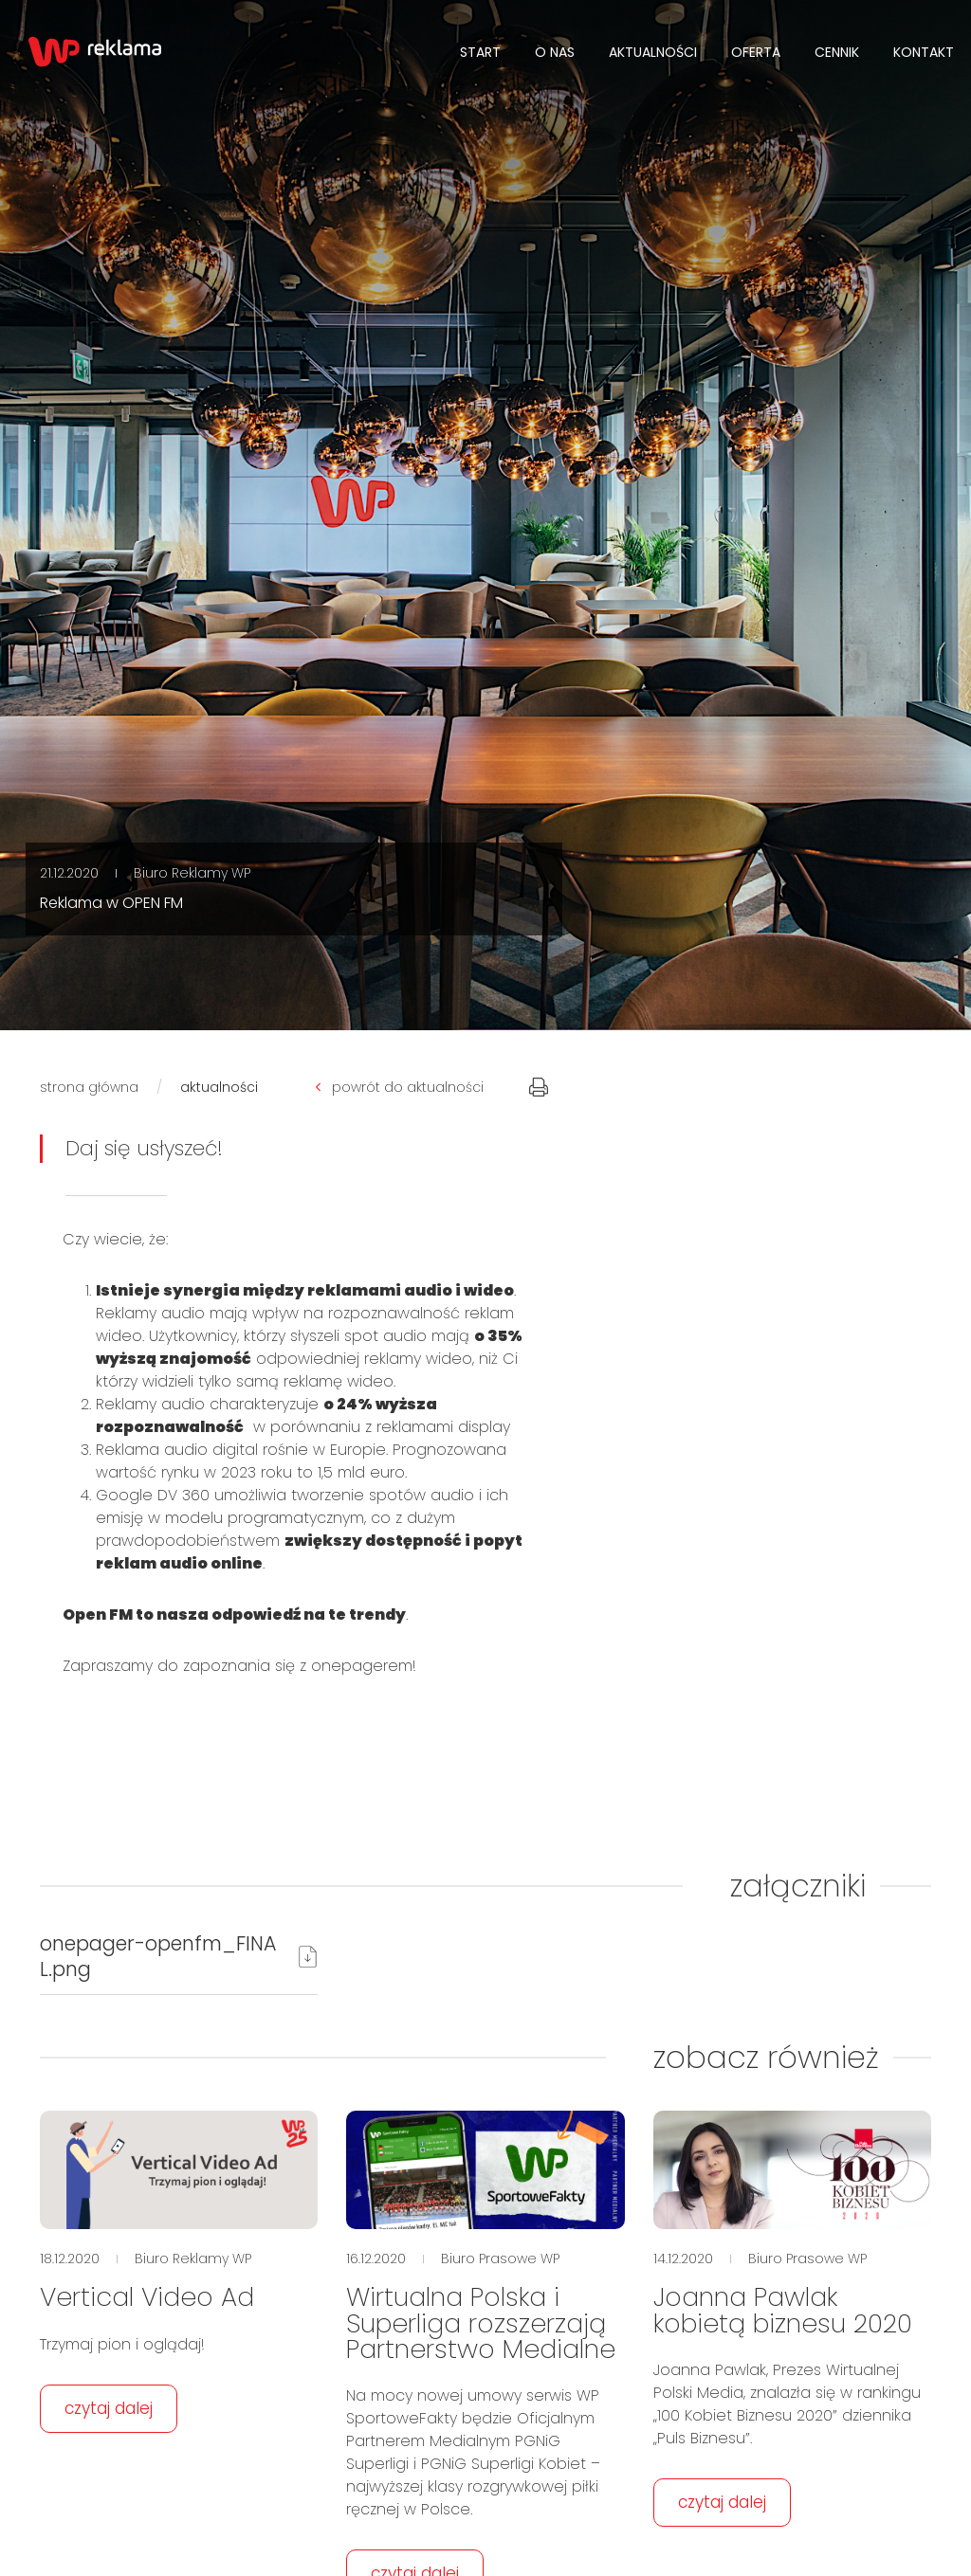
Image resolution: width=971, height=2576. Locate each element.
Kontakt (923, 52)
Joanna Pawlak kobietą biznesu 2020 (782, 2309)
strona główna (89, 1087)
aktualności (219, 1087)
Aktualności (653, 52)
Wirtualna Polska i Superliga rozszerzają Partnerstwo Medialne (480, 2322)
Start (480, 52)
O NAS (555, 52)
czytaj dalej (108, 2408)
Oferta (755, 52)
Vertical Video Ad (147, 2296)
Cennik (837, 52)
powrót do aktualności (400, 1087)
